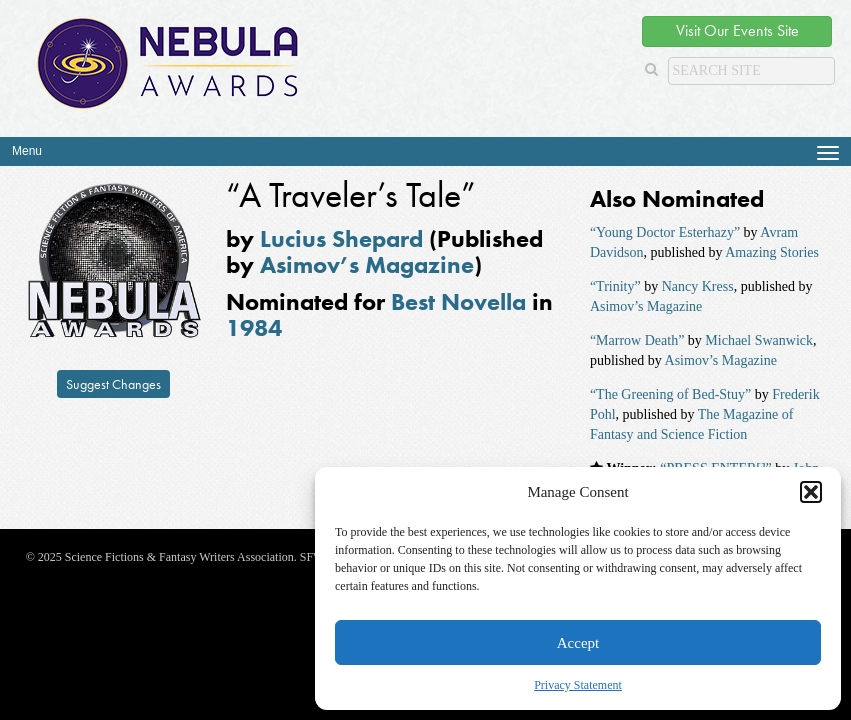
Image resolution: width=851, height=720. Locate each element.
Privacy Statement (578, 685)
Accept (578, 643)
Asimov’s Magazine (367, 264)
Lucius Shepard (341, 238)
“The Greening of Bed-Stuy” (670, 394)
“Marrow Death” (637, 340)
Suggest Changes (113, 384)
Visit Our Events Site (737, 30)
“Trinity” (615, 286)
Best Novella (458, 301)
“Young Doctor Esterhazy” (665, 232)
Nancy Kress (698, 286)
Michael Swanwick (759, 340)
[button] (811, 492)
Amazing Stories (772, 252)
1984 (254, 327)
